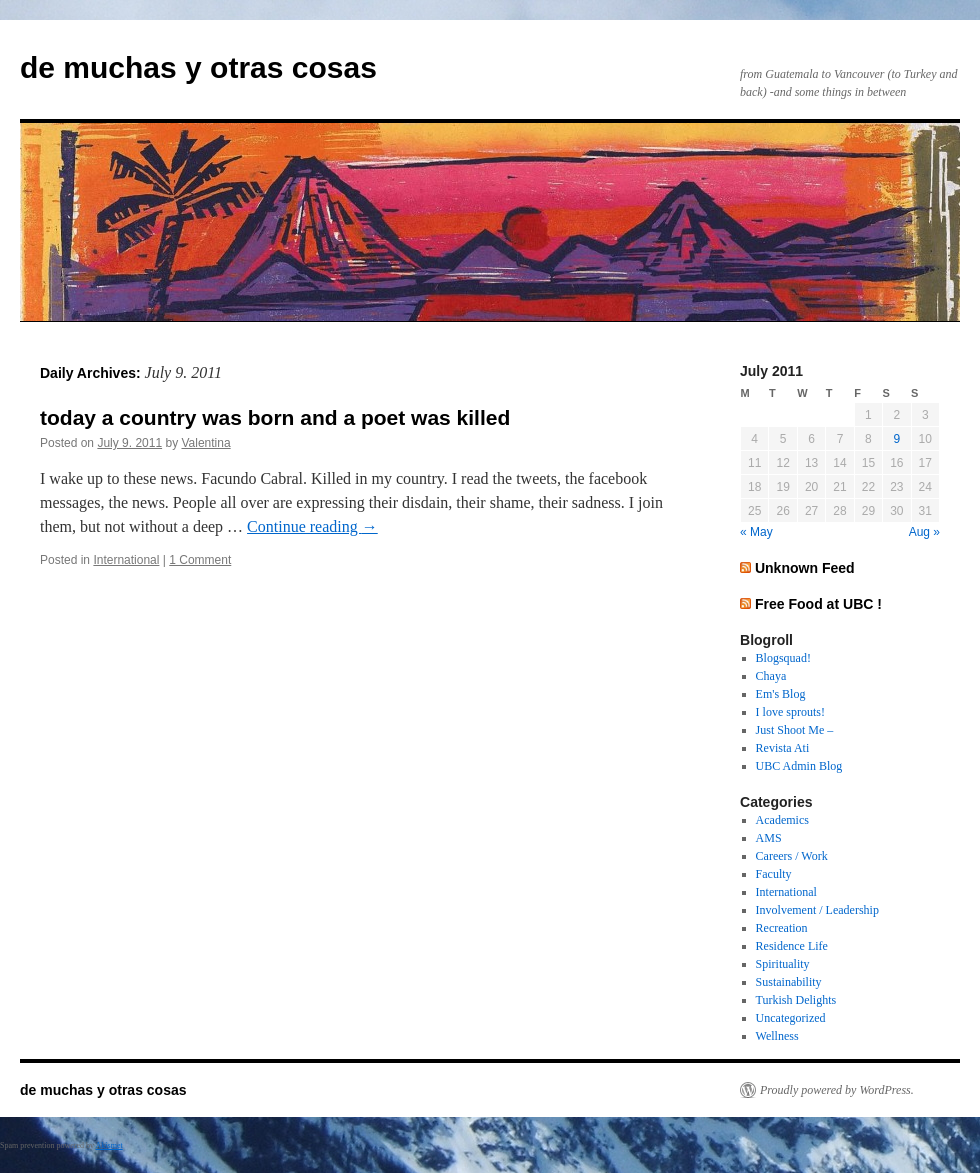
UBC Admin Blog (799, 766)
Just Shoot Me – (795, 730)
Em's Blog (781, 694)
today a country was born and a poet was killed (275, 417)
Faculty (774, 874)
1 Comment (200, 560)
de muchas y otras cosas (198, 67)
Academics (782, 820)
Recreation (782, 928)
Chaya (771, 676)
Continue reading (312, 526)
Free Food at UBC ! (818, 604)
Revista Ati (783, 748)
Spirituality (783, 964)
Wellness (777, 1036)
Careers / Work (792, 856)
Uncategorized (791, 1018)
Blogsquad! (783, 658)
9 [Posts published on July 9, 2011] (896, 439)
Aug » (924, 532)
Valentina (205, 443)
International (126, 560)
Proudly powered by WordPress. (837, 1090)
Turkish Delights (796, 1000)
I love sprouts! (790, 712)
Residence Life (792, 946)
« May (756, 532)
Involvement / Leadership (817, 910)
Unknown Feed (805, 568)
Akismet (109, 1145)
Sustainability (789, 982)
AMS (769, 838)
